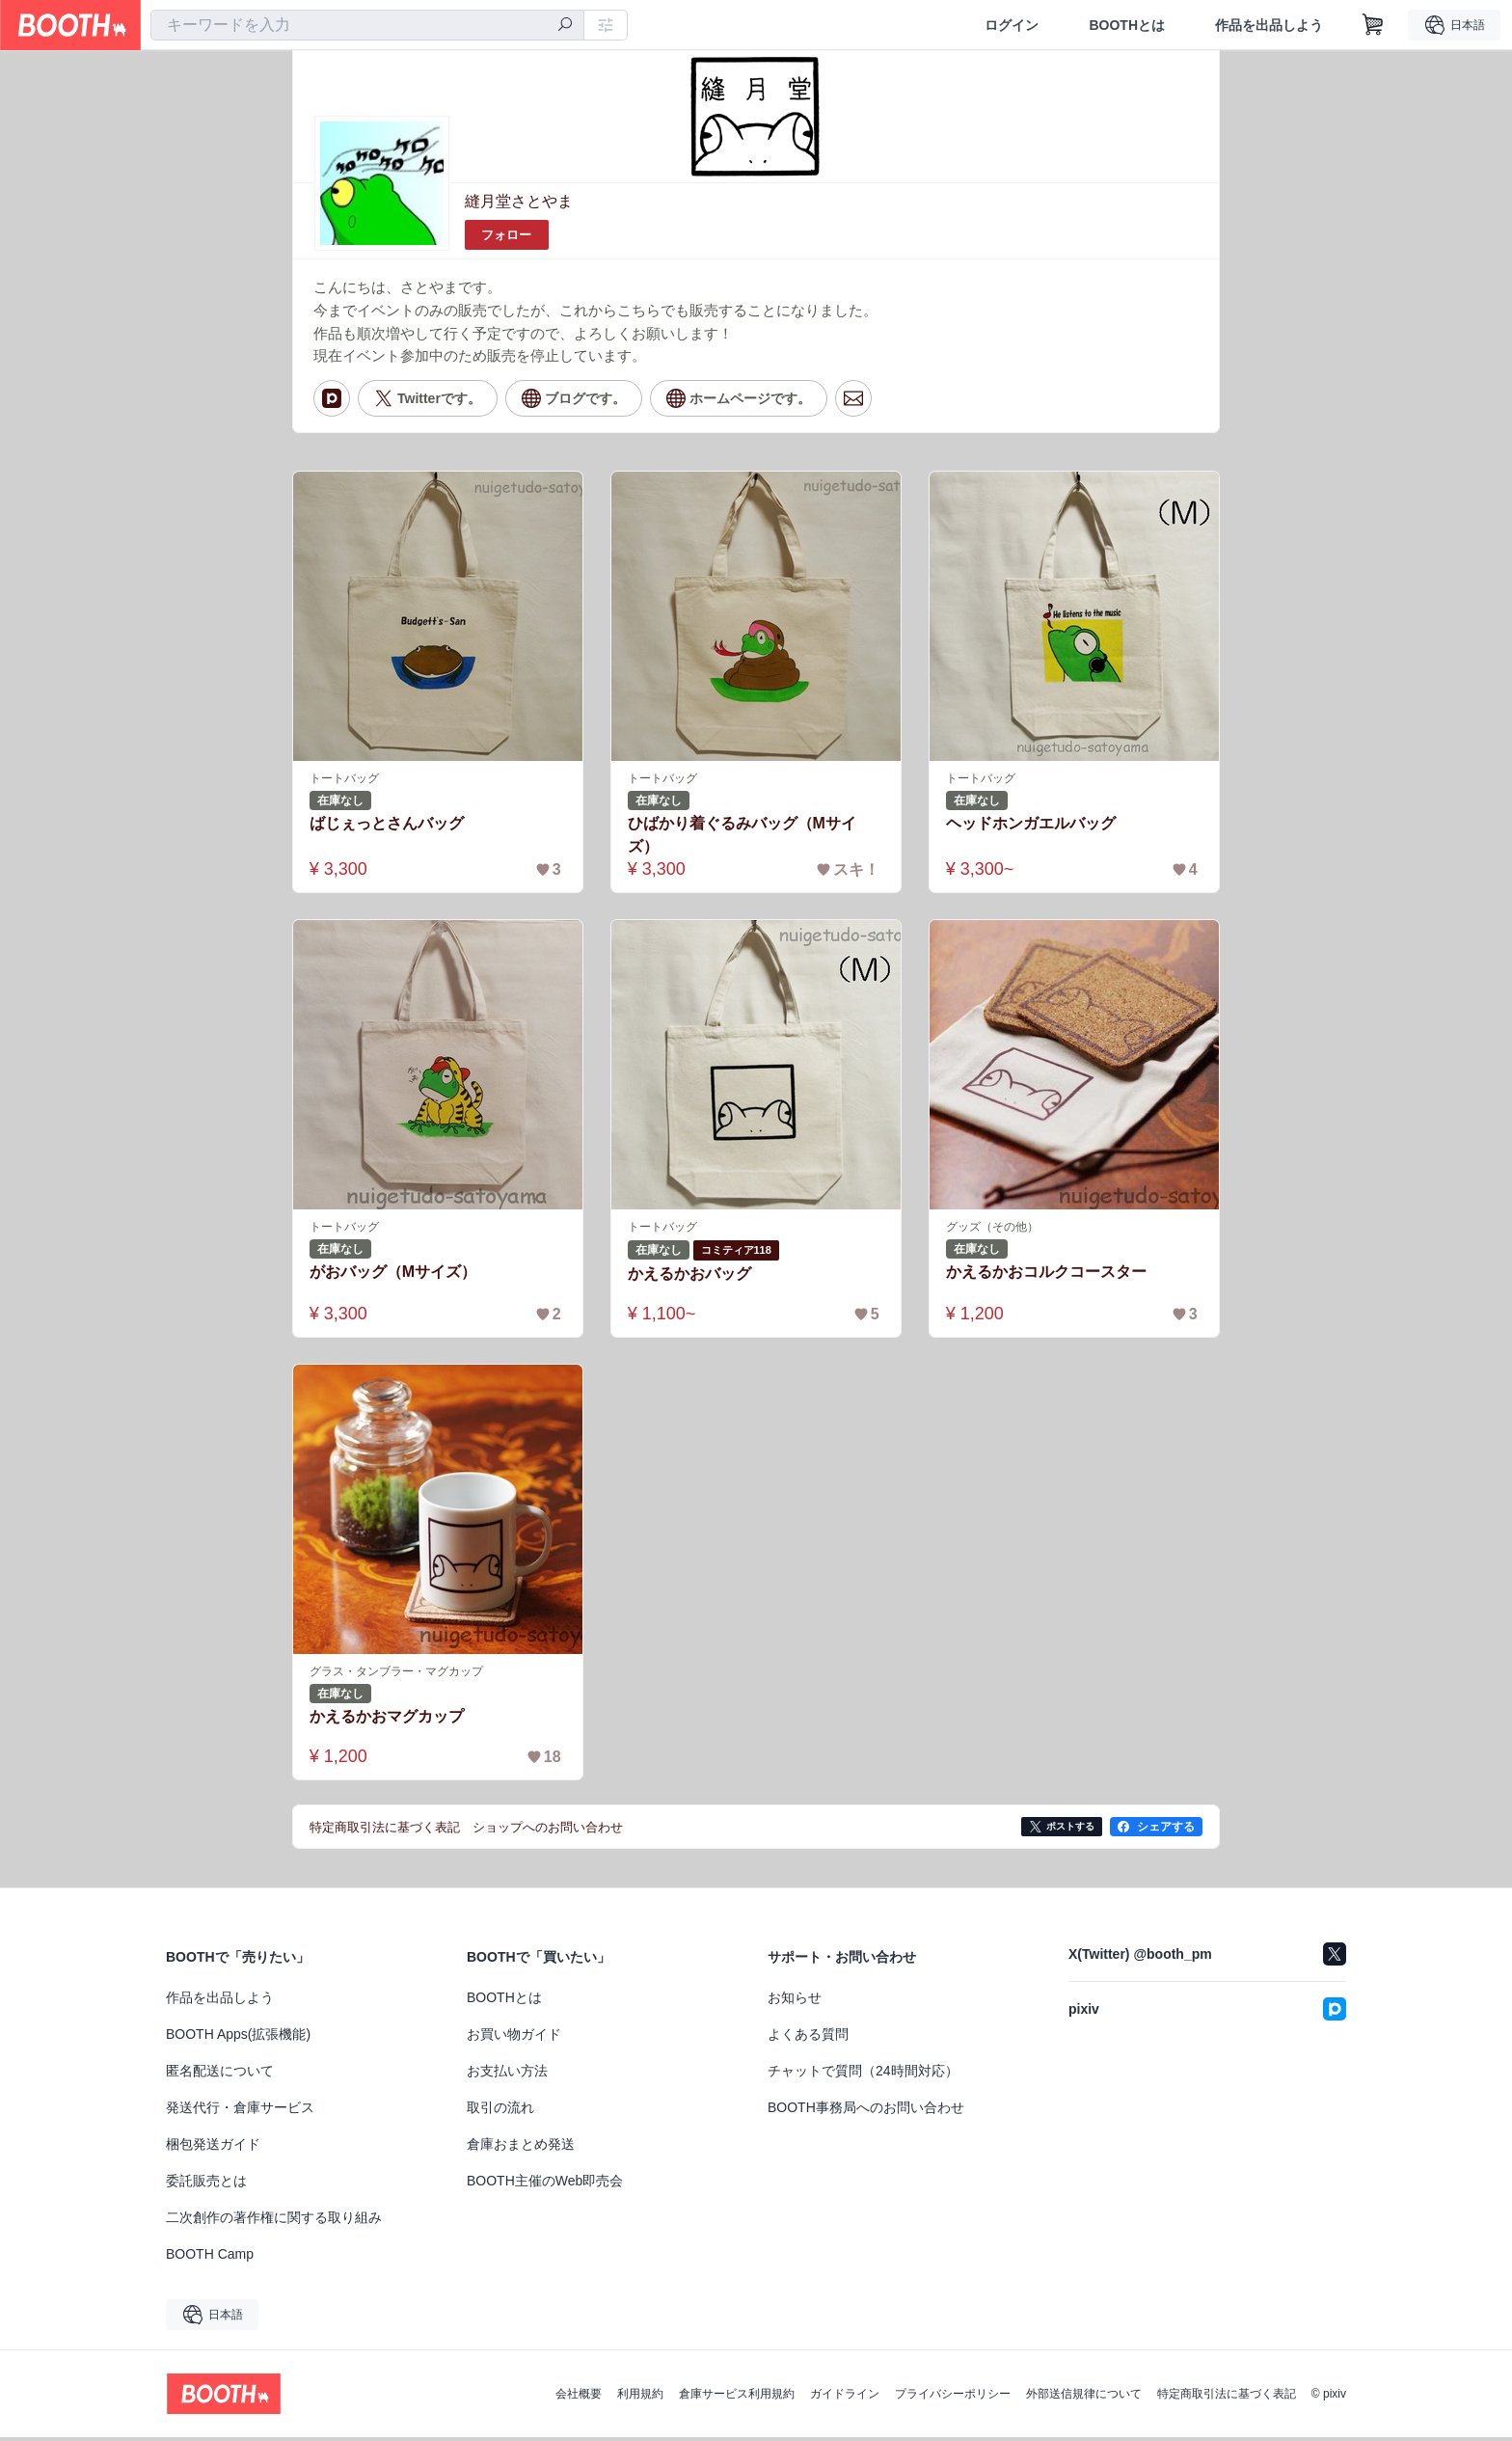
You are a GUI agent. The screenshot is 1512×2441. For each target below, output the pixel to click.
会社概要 (578, 2397)
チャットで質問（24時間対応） (863, 2074)
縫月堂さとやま (519, 201)
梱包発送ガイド (213, 2148)
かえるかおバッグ (689, 1276)
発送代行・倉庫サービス (240, 2111)
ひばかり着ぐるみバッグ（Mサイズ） (742, 836)
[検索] (565, 26)
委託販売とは (206, 2184)
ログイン (1012, 25)
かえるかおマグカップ (387, 1719)
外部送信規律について (1084, 2397)
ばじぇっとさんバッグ (387, 825)
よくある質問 (808, 2038)
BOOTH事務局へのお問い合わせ (866, 2111)
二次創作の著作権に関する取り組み (274, 2221)
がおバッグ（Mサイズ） (393, 1274)
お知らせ (795, 2001)
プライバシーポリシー (953, 2397)
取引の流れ (500, 2111)
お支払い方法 (507, 2074)
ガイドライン (844, 2397)
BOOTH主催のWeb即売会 (545, 2184)
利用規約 (640, 2397)
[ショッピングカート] (1373, 25)
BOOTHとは (1127, 25)
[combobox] (367, 25)
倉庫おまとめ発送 (521, 2148)
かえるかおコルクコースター (1046, 1274)
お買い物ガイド (514, 2038)
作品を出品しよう (1269, 25)
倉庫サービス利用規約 (737, 2397)
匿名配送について (220, 2074)
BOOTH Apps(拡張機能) (238, 2038)
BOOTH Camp (210, 2257)
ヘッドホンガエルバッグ (1031, 825)
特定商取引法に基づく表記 (1226, 2397)
